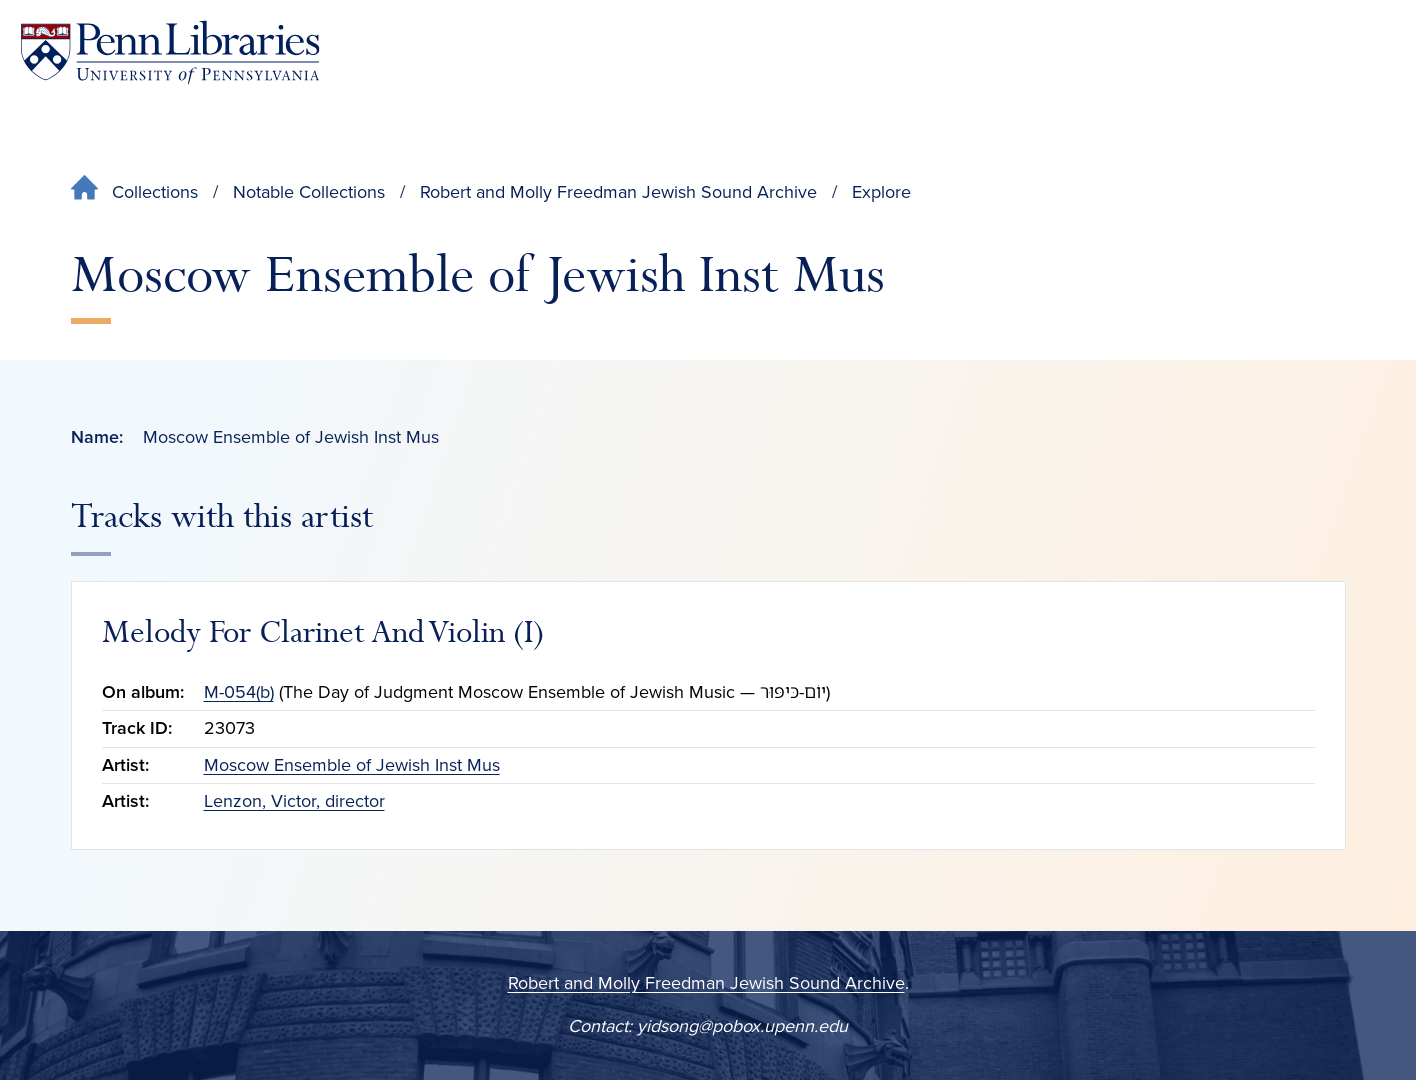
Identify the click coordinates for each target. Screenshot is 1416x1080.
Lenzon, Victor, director (294, 801)
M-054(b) (239, 692)
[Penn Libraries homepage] (170, 52)
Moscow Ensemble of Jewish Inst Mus (352, 765)
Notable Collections (309, 192)
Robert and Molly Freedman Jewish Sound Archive (618, 192)
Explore (881, 192)
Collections (155, 192)
